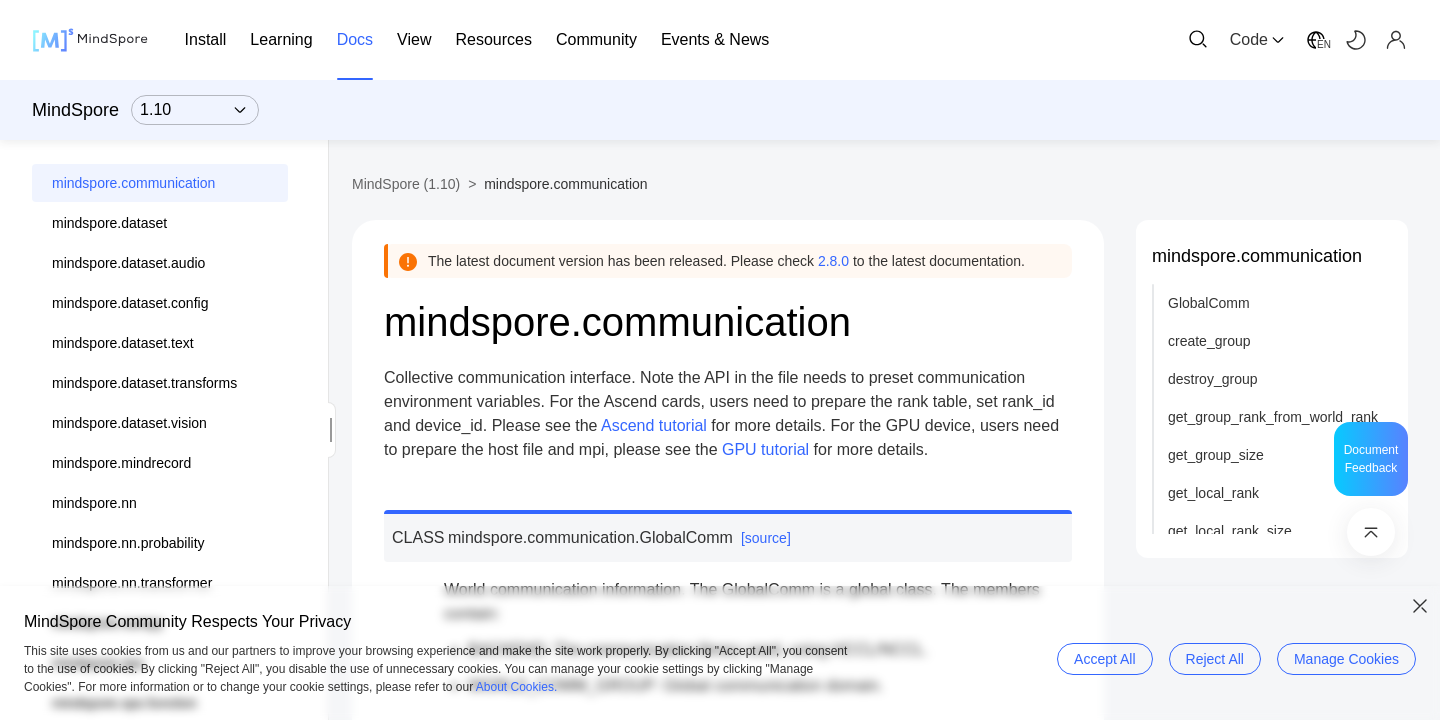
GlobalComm (1209, 303)
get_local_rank (1213, 493)
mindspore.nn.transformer (132, 583)
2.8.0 (833, 261)
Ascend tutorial (654, 425)
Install (206, 39)
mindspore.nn (94, 503)
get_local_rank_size (1230, 531)
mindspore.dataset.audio (128, 263)
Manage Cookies (1346, 659)
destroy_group (1213, 379)
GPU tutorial (765, 449)
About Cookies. (516, 687)
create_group (1209, 341)
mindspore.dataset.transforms (144, 383)
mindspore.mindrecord (121, 463)
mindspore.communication (133, 183)
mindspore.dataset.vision (129, 423)
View (414, 39)
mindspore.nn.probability (128, 543)
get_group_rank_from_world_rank (1273, 417)
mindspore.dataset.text (123, 343)
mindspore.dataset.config (130, 303)
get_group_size (1216, 455)
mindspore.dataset (109, 223)
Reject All (1215, 659)
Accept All (1104, 659)
